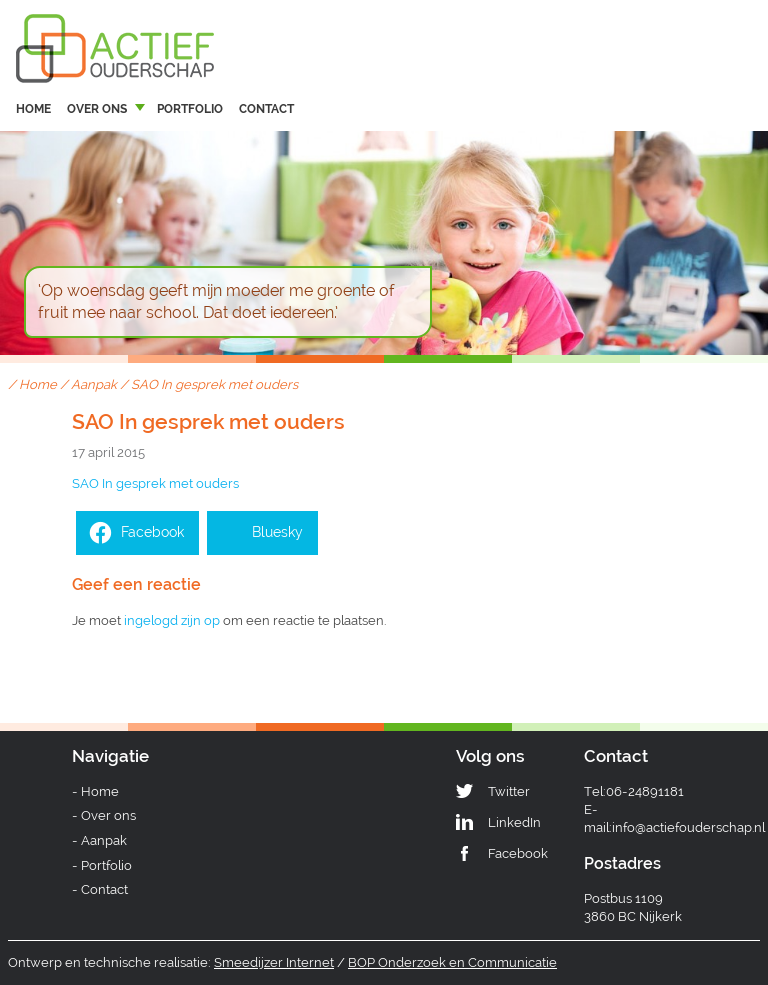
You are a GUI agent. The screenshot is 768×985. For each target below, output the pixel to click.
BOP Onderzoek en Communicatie (452, 962)
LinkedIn (514, 822)
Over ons (97, 109)
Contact (266, 109)
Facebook (518, 853)
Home (33, 109)
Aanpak (94, 384)
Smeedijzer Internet (274, 962)
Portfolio (190, 109)
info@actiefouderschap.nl (688, 827)
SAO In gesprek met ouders (155, 483)
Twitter (509, 791)
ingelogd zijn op (172, 620)
